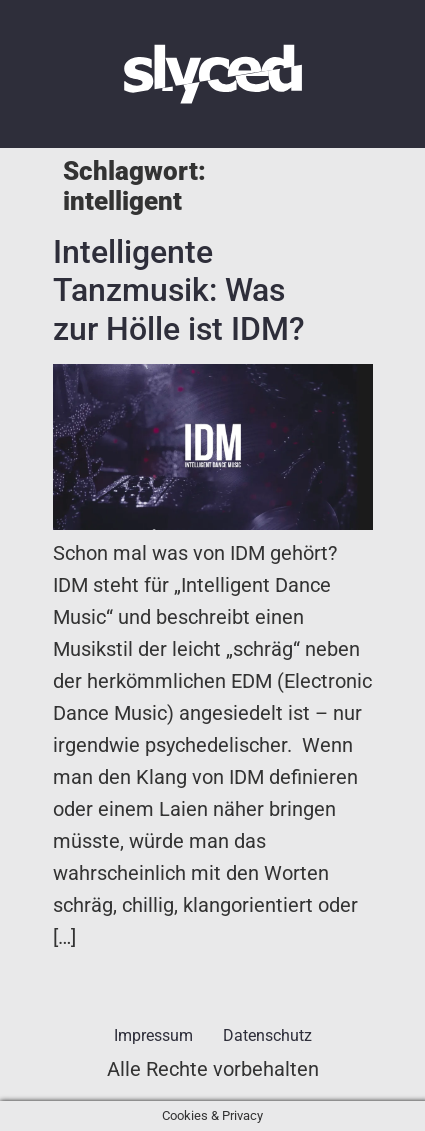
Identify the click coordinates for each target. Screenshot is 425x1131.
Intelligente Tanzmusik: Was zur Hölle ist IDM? (179, 290)
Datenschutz (267, 1035)
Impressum (153, 1035)
